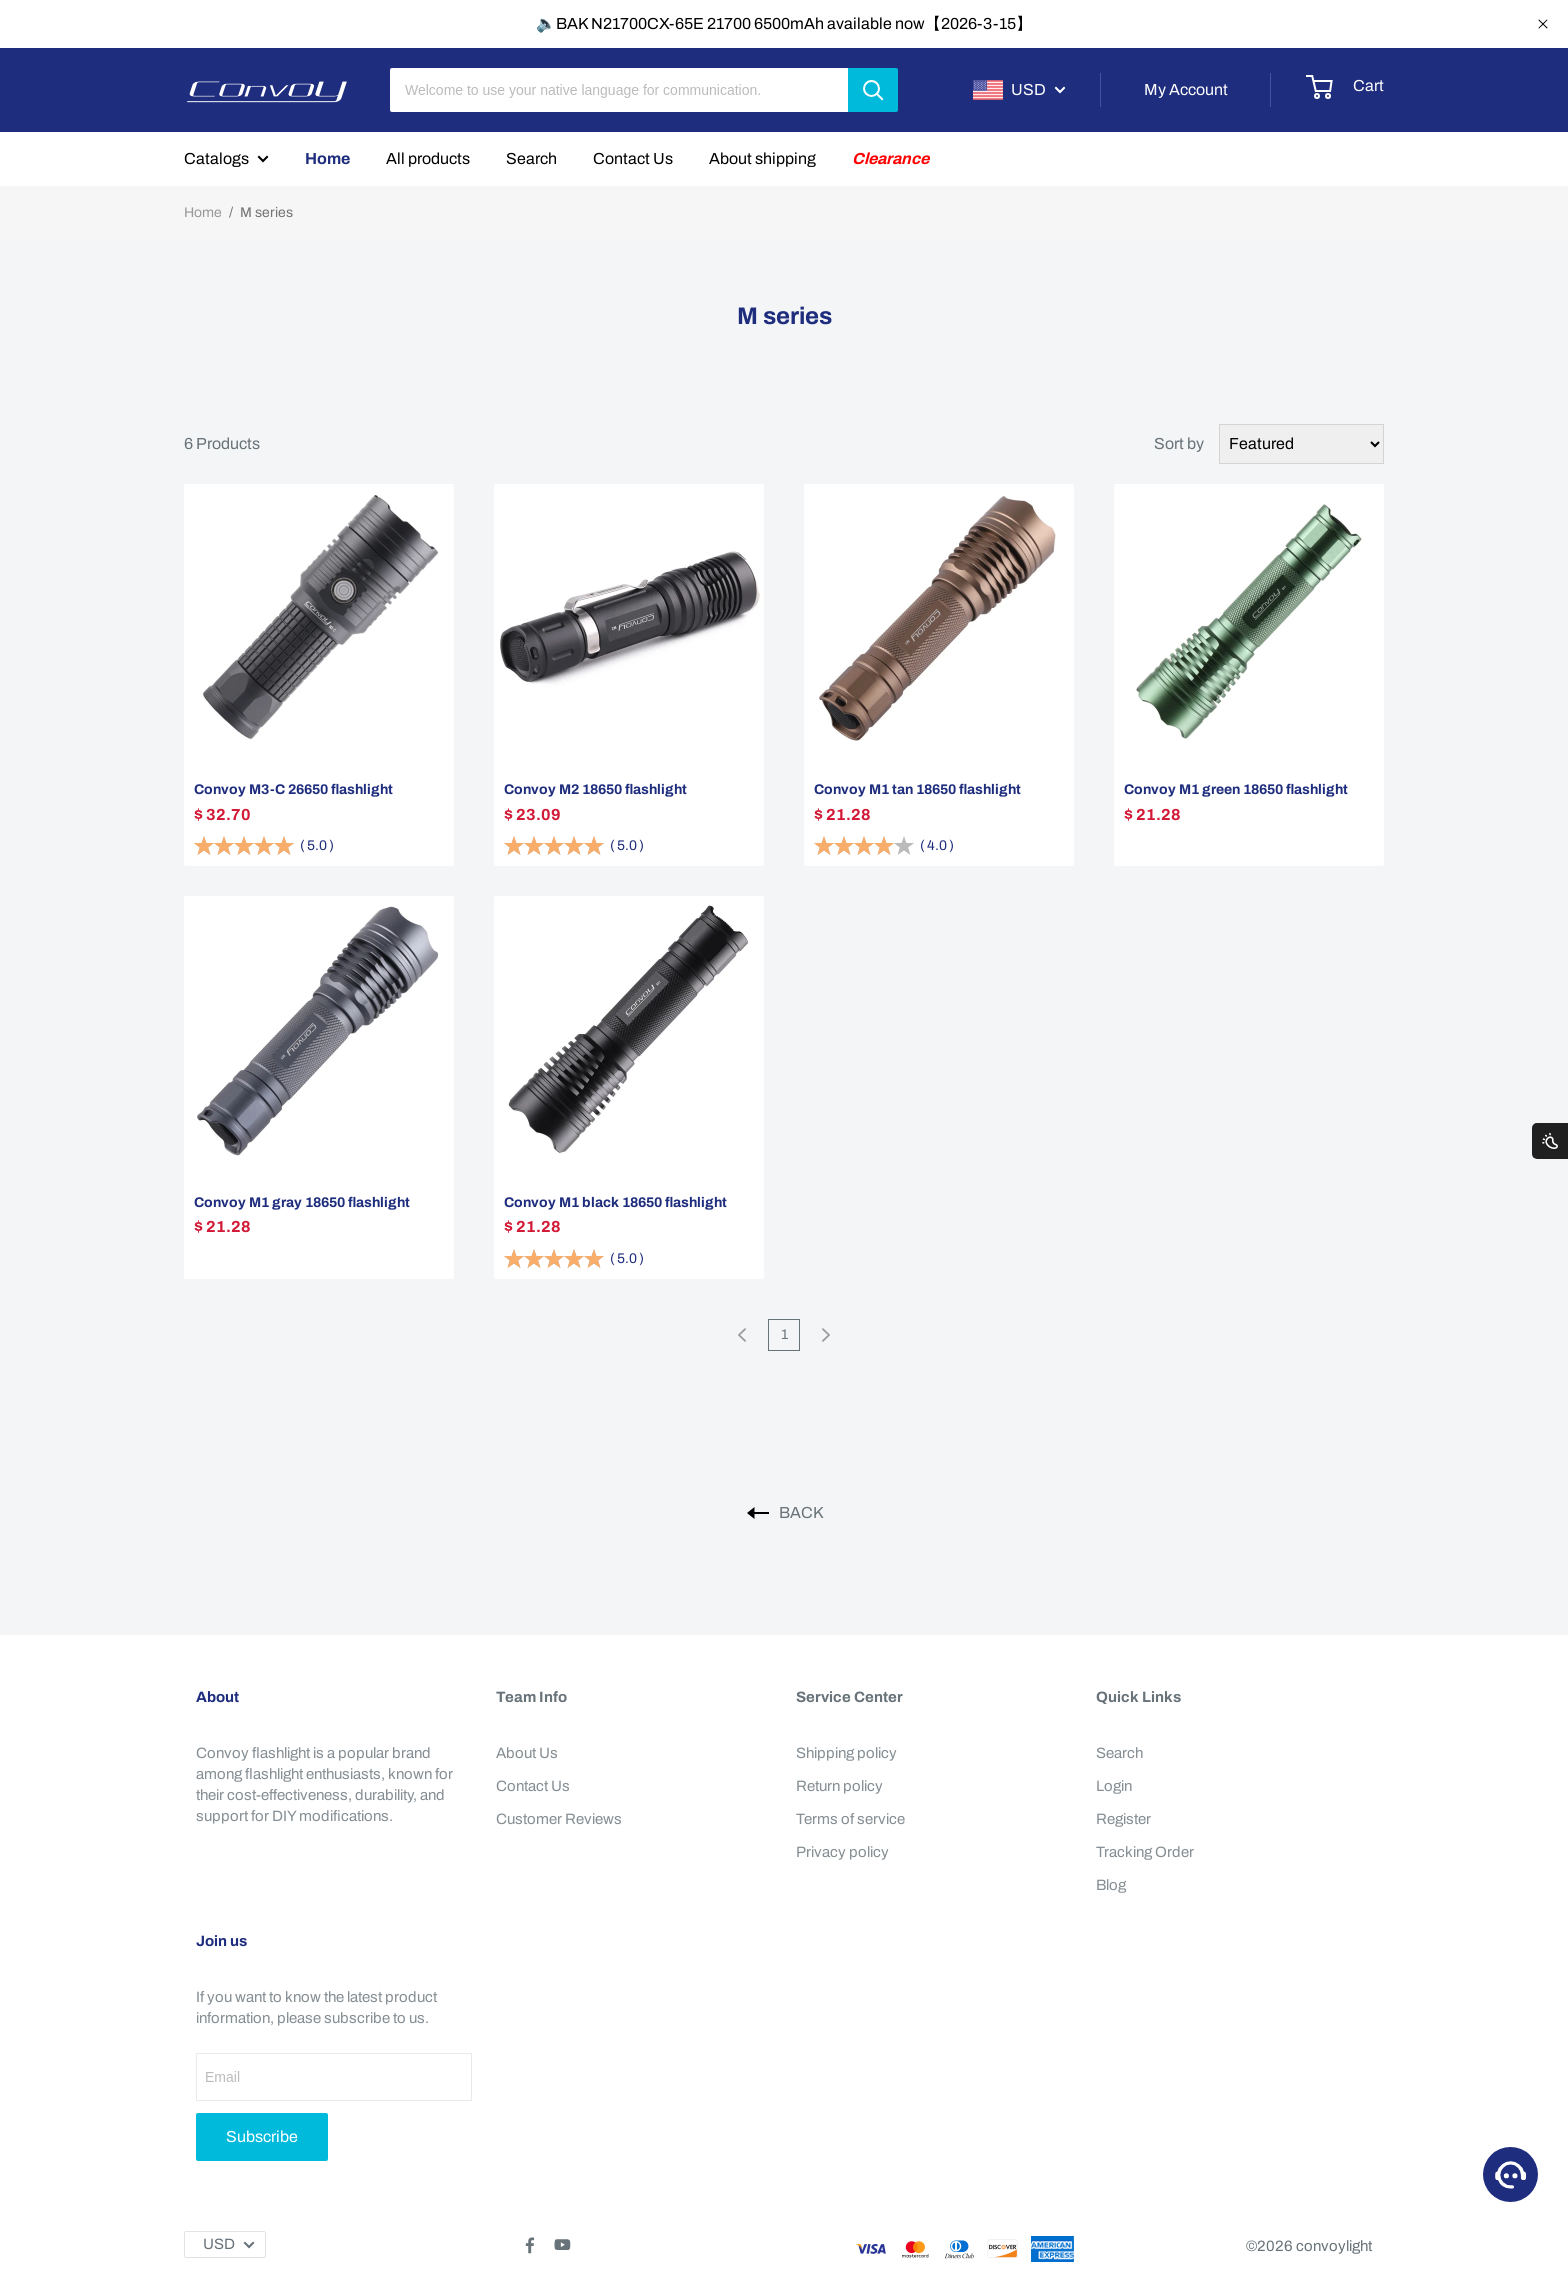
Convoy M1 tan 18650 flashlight (917, 789)
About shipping (762, 158)
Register (1123, 1819)
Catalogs (216, 158)
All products (428, 158)
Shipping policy (846, 1753)
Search (531, 158)
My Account (1186, 89)
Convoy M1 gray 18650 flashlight (302, 1202)
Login (1114, 1786)
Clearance (890, 158)
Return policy (839, 1786)
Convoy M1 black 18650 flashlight (615, 1202)
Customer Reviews (559, 1819)
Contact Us (633, 158)
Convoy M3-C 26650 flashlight (293, 789)
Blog (1111, 1885)
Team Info (531, 1697)
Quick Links (1138, 1697)
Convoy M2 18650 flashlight (595, 789)
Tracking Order (1145, 1852)
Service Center (849, 1697)
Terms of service (850, 1819)
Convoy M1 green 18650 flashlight (1236, 789)
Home (327, 158)
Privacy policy (842, 1852)
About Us (527, 1753)
